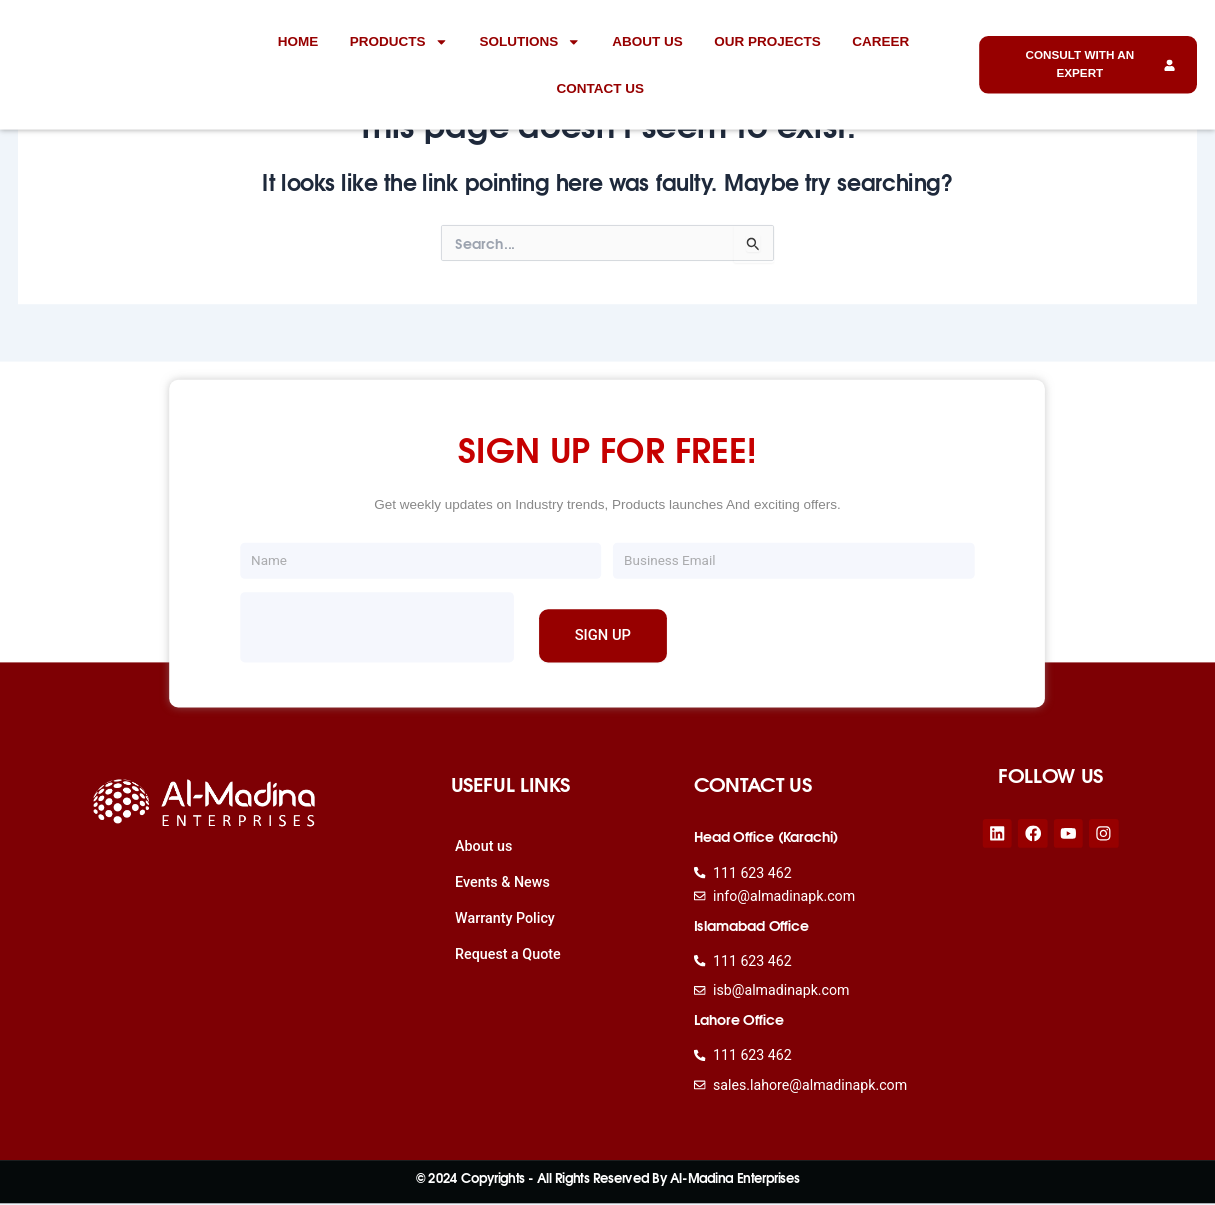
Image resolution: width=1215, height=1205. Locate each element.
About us (647, 40)
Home (298, 40)
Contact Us (600, 87)
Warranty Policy (505, 917)
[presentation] (377, 627)
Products (399, 41)
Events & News (502, 881)
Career (880, 40)
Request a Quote (508, 953)
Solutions (529, 41)
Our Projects (767, 40)
